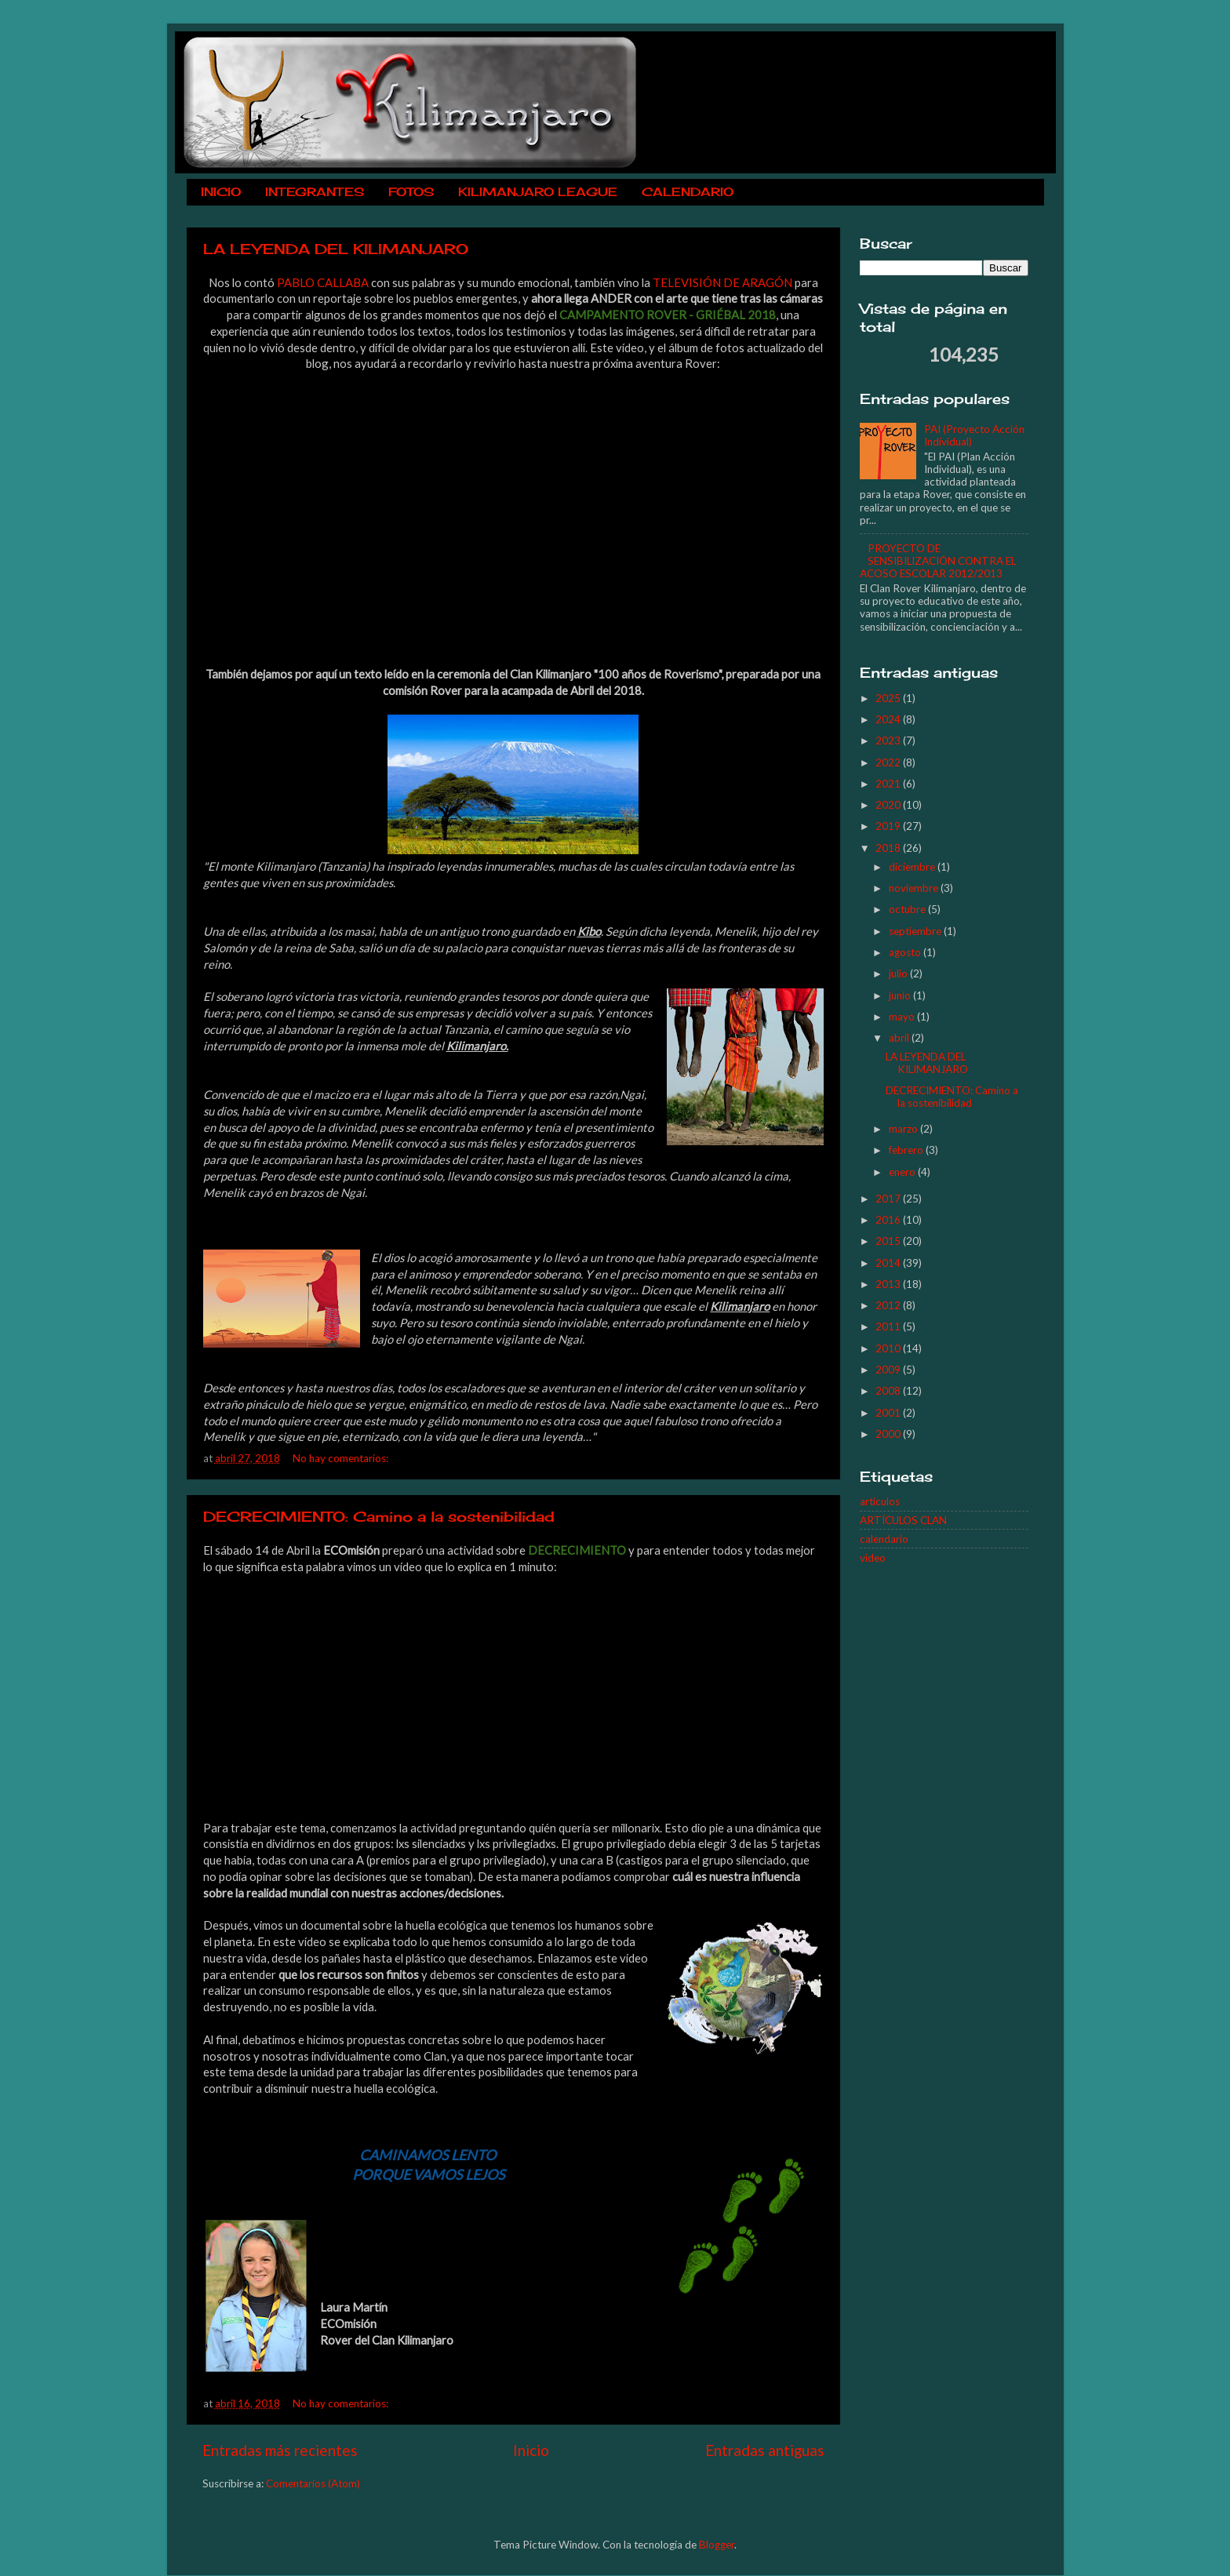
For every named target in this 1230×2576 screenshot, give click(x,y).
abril (900, 1037)
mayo (903, 1016)
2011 (889, 1326)
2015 (889, 1241)
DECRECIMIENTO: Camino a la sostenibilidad (379, 1516)
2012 (889, 1305)
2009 (889, 1369)
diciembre (913, 866)
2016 (889, 1219)
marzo (904, 1128)
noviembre (915, 888)
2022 (889, 762)
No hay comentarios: (342, 1458)
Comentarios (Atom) (313, 2483)
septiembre (916, 931)
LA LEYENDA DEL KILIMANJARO (335, 248)
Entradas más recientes (280, 2450)
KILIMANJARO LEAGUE (537, 191)
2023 (889, 740)
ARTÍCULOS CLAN (903, 1520)
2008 (889, 1390)
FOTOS (411, 191)
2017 (889, 1198)
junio (901, 995)
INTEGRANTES (314, 191)
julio (899, 973)
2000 (889, 1434)
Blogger (716, 2544)
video (873, 1558)
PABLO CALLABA (323, 282)
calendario (884, 1539)
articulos (880, 1501)
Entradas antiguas (764, 2450)
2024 (889, 719)
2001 (889, 1412)
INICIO (221, 191)
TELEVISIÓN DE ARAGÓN (722, 282)
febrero (907, 1150)
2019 (889, 826)
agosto (906, 952)
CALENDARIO (687, 191)
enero (903, 1172)
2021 (889, 783)
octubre (908, 909)
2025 (889, 698)
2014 (889, 1263)
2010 (889, 1348)
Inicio (531, 2450)
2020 (889, 805)
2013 (889, 1284)
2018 (889, 848)
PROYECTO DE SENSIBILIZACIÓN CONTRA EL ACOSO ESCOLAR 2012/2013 (938, 561)
